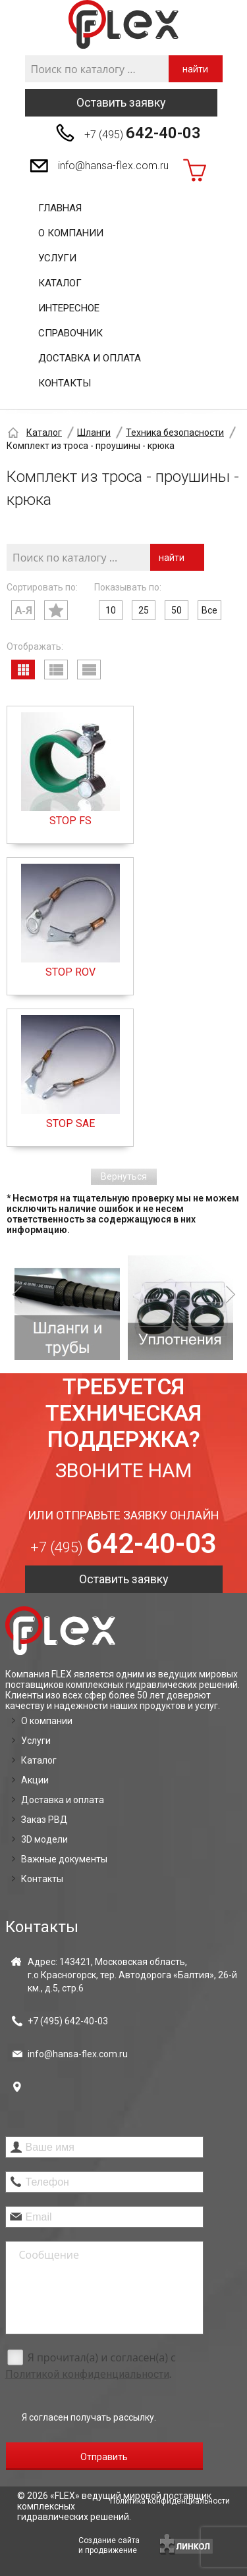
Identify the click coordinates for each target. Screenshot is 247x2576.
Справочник (70, 333)
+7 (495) (142, 133)
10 (110, 610)
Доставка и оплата (89, 358)
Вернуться (124, 1176)
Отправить (104, 2457)
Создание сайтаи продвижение (109, 2545)
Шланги (94, 432)
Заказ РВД (44, 1819)
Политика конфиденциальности (170, 2501)
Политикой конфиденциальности (87, 2374)
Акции (35, 1780)
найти (195, 69)
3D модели (44, 1839)
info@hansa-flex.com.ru (113, 165)
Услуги (57, 258)
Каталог (60, 283)
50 (176, 610)
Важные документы (64, 1859)
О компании (70, 233)
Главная (60, 208)
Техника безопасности (175, 432)
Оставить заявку (121, 102)
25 (143, 610)
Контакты (64, 383)
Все (209, 610)
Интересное (68, 308)
